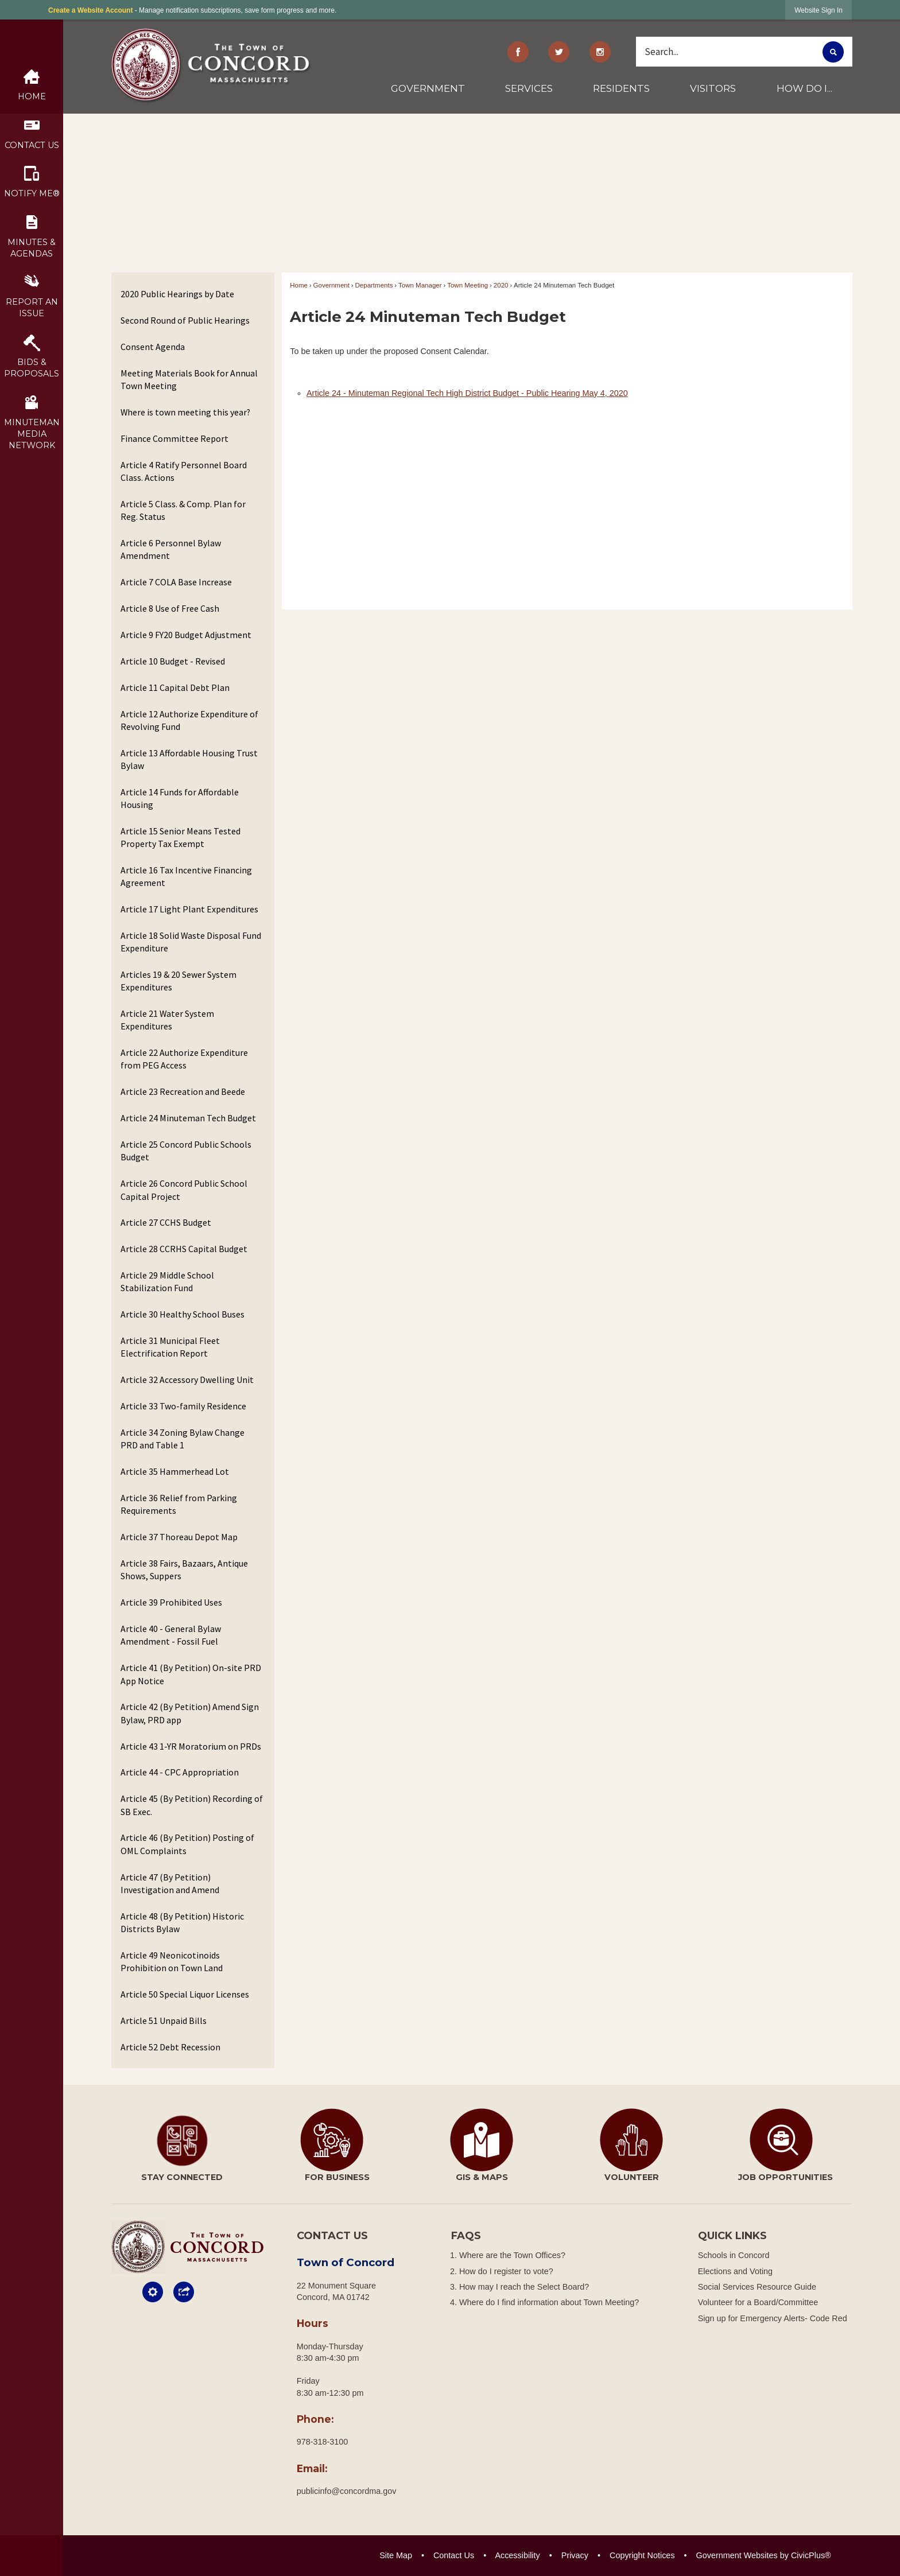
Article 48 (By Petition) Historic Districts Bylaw (182, 1922)
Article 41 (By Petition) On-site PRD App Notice (191, 1674)
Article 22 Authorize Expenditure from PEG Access (184, 1059)
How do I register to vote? (506, 2271)
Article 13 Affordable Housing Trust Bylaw (189, 759)
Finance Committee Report (174, 438)
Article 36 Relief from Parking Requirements (179, 1504)
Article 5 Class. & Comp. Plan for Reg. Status (183, 510)
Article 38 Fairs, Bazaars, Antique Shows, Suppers (184, 1569)
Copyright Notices (642, 2555)
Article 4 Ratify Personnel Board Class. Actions (184, 471)
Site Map (395, 2555)
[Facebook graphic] (517, 52)
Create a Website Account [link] (90, 10)
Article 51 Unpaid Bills (164, 2020)
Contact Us (453, 2555)
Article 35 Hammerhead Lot (175, 1471)
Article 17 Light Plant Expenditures (189, 909)
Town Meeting (467, 285)
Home (299, 285)
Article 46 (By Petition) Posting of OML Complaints (187, 1844)
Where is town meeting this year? (185, 412)
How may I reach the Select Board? (524, 2286)
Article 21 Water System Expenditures (167, 1020)
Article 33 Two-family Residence (183, 1406)
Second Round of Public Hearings (185, 320)
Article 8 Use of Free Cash (170, 608)
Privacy (574, 2555)
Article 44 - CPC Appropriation (180, 1772)
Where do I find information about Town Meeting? (549, 2302)
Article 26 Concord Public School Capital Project (184, 1190)
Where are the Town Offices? (512, 2255)
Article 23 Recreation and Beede (183, 1091)
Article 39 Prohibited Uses (171, 1602)
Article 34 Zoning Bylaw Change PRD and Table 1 (183, 1439)
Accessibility (517, 2555)
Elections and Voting (735, 2271)
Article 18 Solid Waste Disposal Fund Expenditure (191, 942)
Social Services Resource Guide (757, 2286)
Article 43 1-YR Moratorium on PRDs (191, 1746)
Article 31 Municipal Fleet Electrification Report (170, 1347)
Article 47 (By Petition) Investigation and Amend (170, 1883)
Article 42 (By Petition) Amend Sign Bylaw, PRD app (190, 1713)
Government (331, 285)
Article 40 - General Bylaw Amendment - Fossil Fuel (171, 1635)
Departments (374, 285)
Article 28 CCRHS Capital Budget (184, 1248)
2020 (501, 285)
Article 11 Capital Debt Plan (175, 687)
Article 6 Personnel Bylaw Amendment (171, 549)
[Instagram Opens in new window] (600, 52)
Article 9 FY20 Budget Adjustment (186, 634)
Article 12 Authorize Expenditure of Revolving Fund (189, 720)
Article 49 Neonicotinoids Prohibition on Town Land (172, 1961)
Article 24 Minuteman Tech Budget (188, 1118)
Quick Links (732, 2235)
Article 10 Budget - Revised (173, 661)
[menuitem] (428, 92)
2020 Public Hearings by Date (177, 294)
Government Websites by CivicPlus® (763, 2555)
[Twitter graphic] (559, 52)
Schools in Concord (734, 2255)
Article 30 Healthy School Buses (183, 1314)
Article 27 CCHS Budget (166, 1222)
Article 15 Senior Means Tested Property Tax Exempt (180, 837)
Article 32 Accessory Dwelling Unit (187, 1379)
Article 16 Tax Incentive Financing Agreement (186, 876)
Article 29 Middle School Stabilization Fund (167, 1281)
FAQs (466, 2235)
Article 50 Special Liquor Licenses (185, 1994)
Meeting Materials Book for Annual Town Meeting (189, 379)
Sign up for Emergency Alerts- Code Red (772, 2318)
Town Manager (420, 285)
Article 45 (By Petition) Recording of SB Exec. (192, 1805)
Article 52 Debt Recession (170, 2047)
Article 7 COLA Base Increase (176, 582)
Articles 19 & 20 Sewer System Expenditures (178, 981)
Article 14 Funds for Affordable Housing (180, 798)
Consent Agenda (153, 346)
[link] (818, 10)
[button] (833, 52)
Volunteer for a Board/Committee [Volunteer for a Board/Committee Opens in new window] (758, 2302)
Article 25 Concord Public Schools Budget (186, 1151)
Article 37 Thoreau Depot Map (179, 1537)
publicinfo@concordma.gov (347, 2491)
